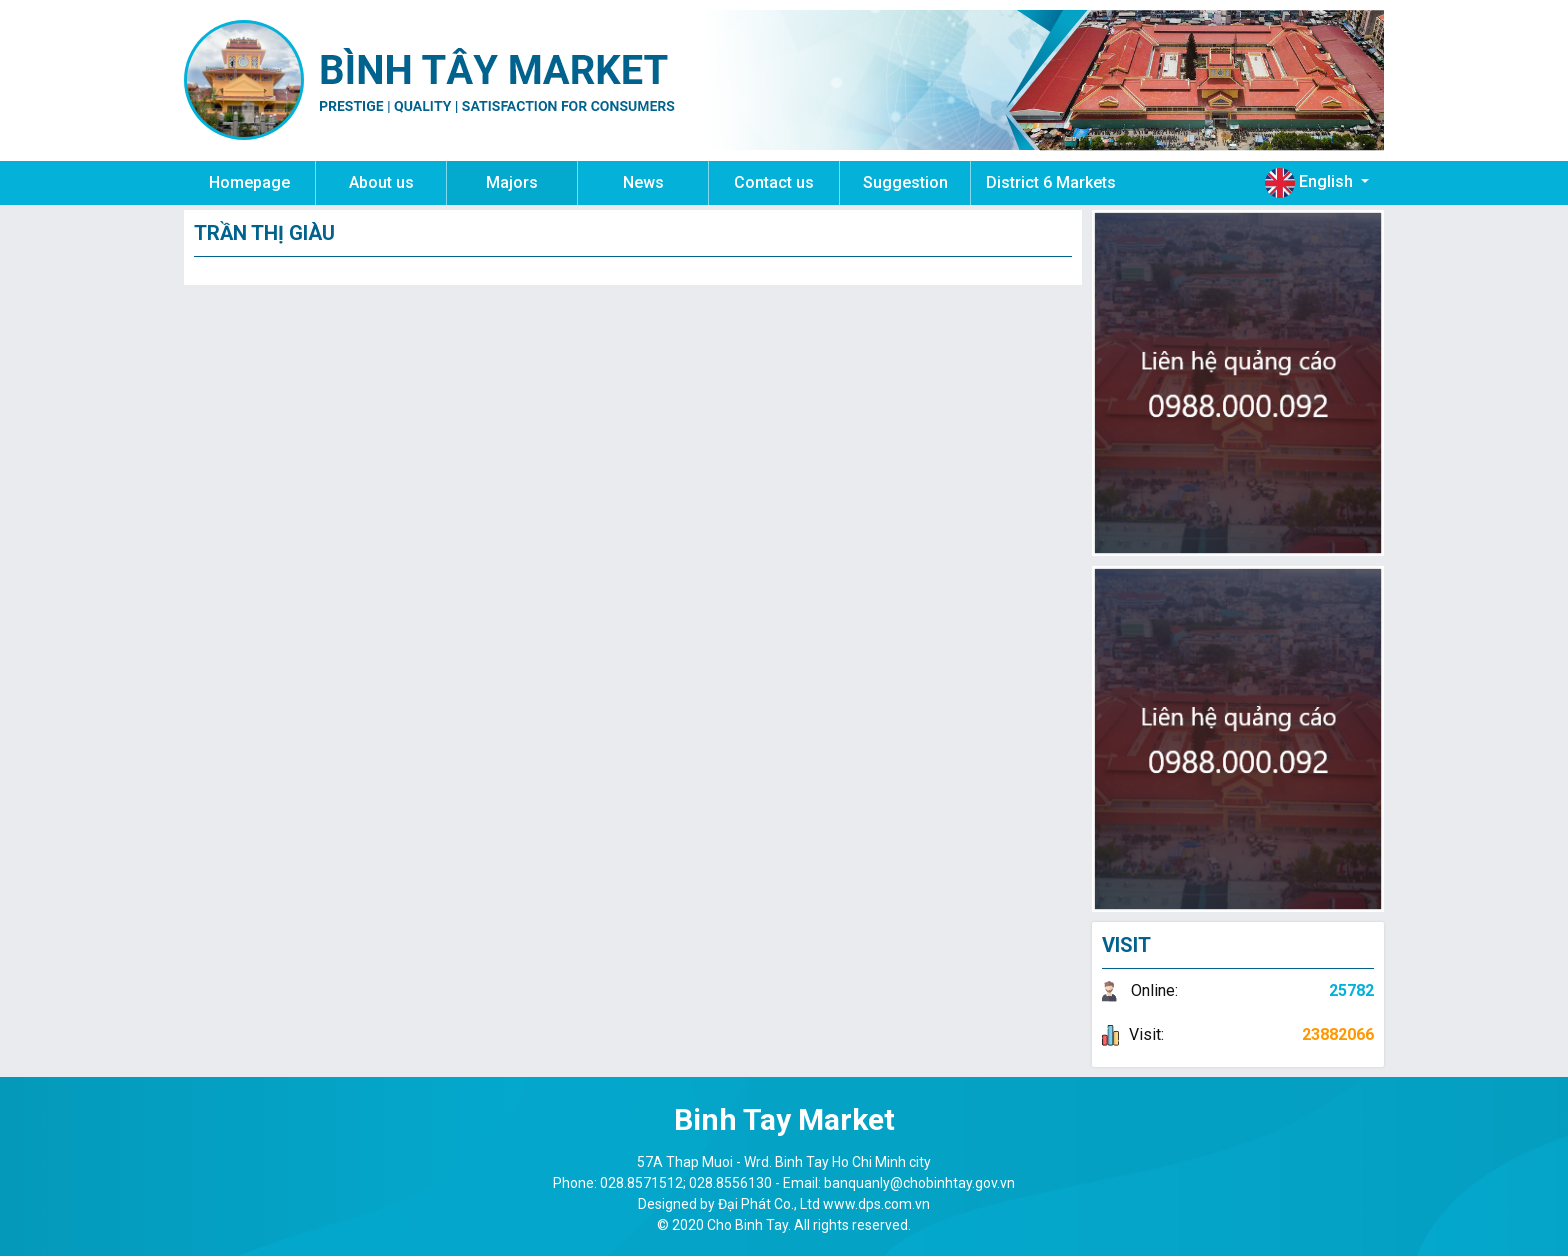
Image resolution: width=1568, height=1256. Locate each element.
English (1311, 183)
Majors (512, 182)
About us (381, 182)
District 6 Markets (1051, 182)
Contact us (774, 182)
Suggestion (905, 182)
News (643, 182)
